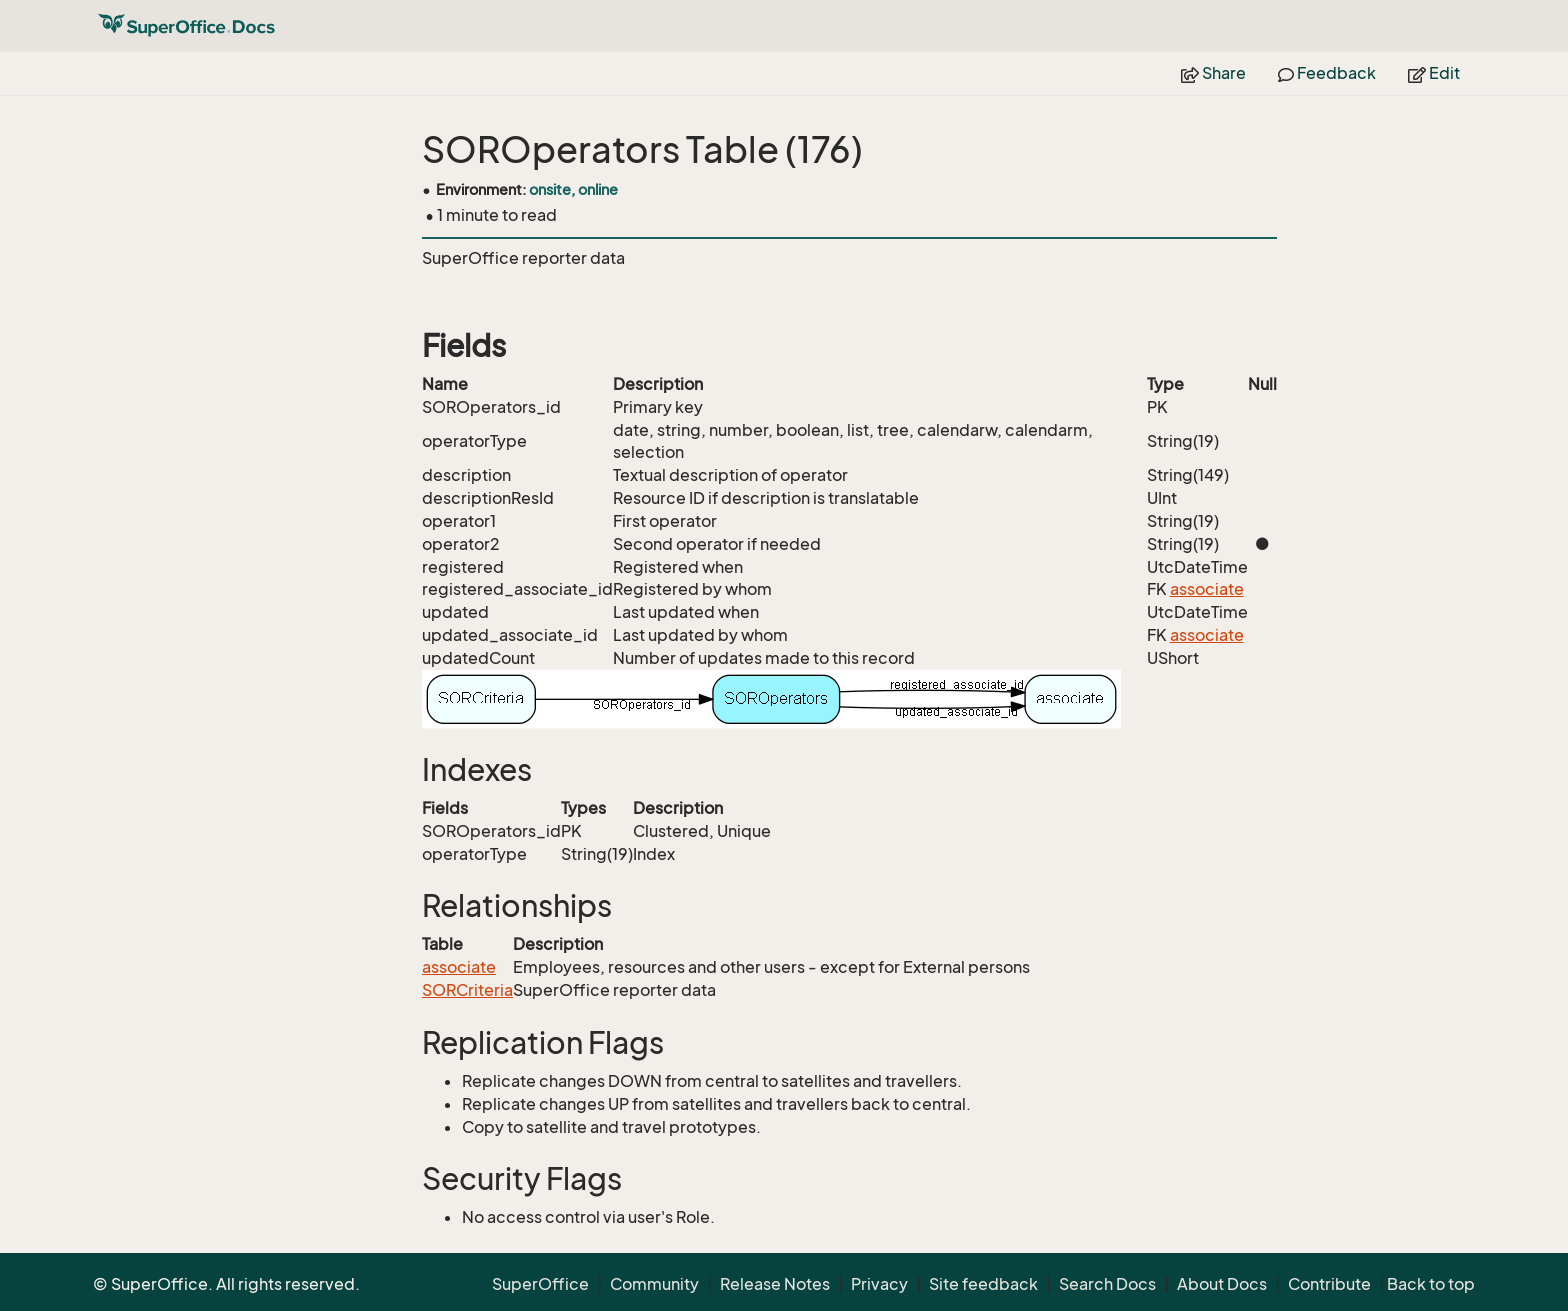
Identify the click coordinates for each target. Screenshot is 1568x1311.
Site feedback (983, 1284)
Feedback (1327, 73)
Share (1213, 73)
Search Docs (1107, 1284)
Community (654, 1284)
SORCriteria (467, 990)
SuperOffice (540, 1284)
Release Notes (775, 1284)
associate (1207, 589)
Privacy (879, 1284)
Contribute (1329, 1284)
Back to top (1431, 1284)
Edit (1434, 73)
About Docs (1222, 1284)
